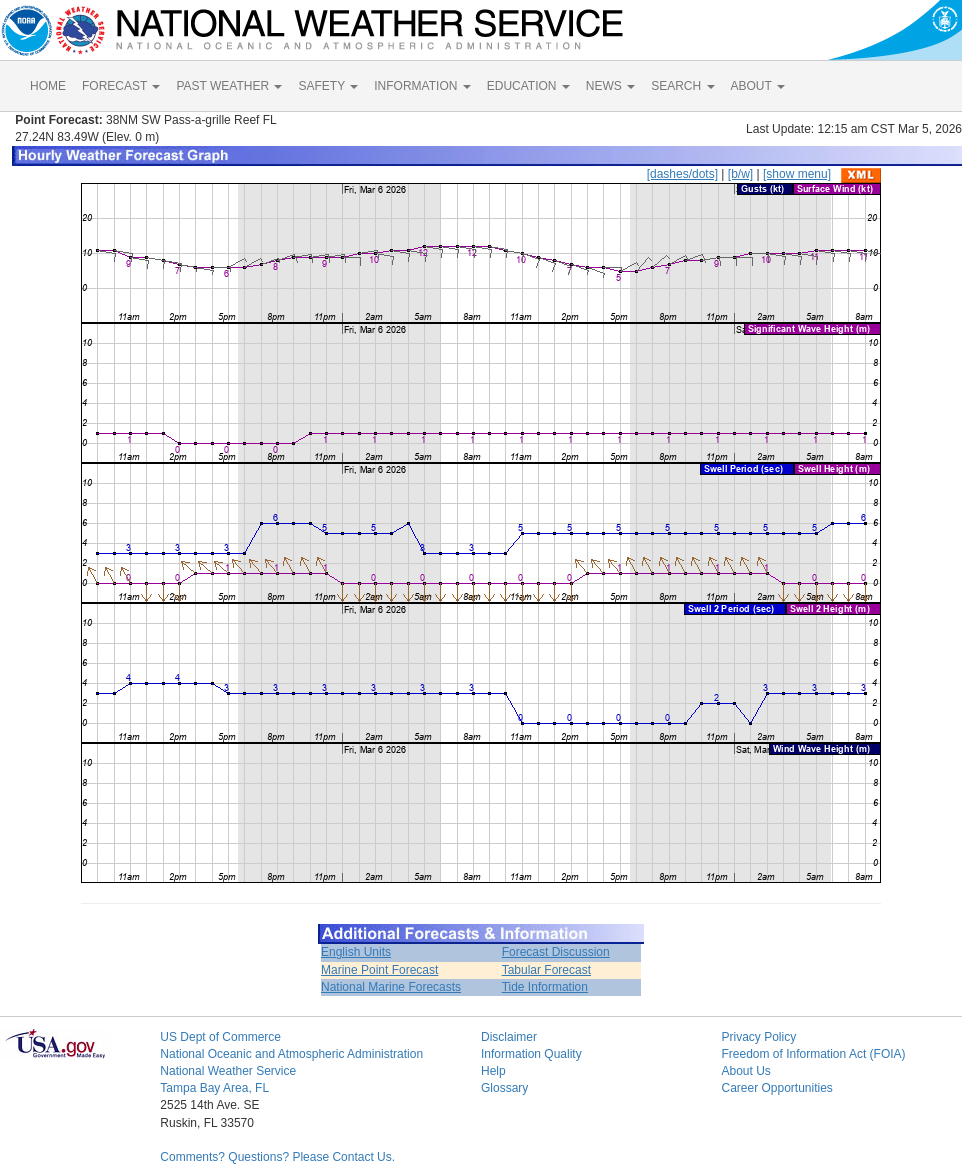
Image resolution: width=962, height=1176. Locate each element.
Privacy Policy (758, 1037)
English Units (356, 952)
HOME (48, 86)
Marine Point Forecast (379, 970)
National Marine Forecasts (391, 987)
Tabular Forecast (546, 970)
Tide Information (545, 987)
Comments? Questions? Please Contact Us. (277, 1157)
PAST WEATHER (229, 86)
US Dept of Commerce (220, 1037)
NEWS (610, 86)
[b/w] (740, 174)
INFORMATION (422, 86)
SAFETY (328, 86)
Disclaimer (509, 1037)
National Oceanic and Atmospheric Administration (291, 1054)
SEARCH (682, 86)
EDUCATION (528, 86)
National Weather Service (228, 1071)
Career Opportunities (776, 1088)
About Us (745, 1071)
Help (493, 1071)
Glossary (504, 1088)
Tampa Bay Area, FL (214, 1088)
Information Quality (531, 1054)
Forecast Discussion (556, 952)
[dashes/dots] (682, 174)
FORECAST (121, 86)
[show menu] (797, 174)
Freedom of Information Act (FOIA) (813, 1054)
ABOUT (758, 86)
